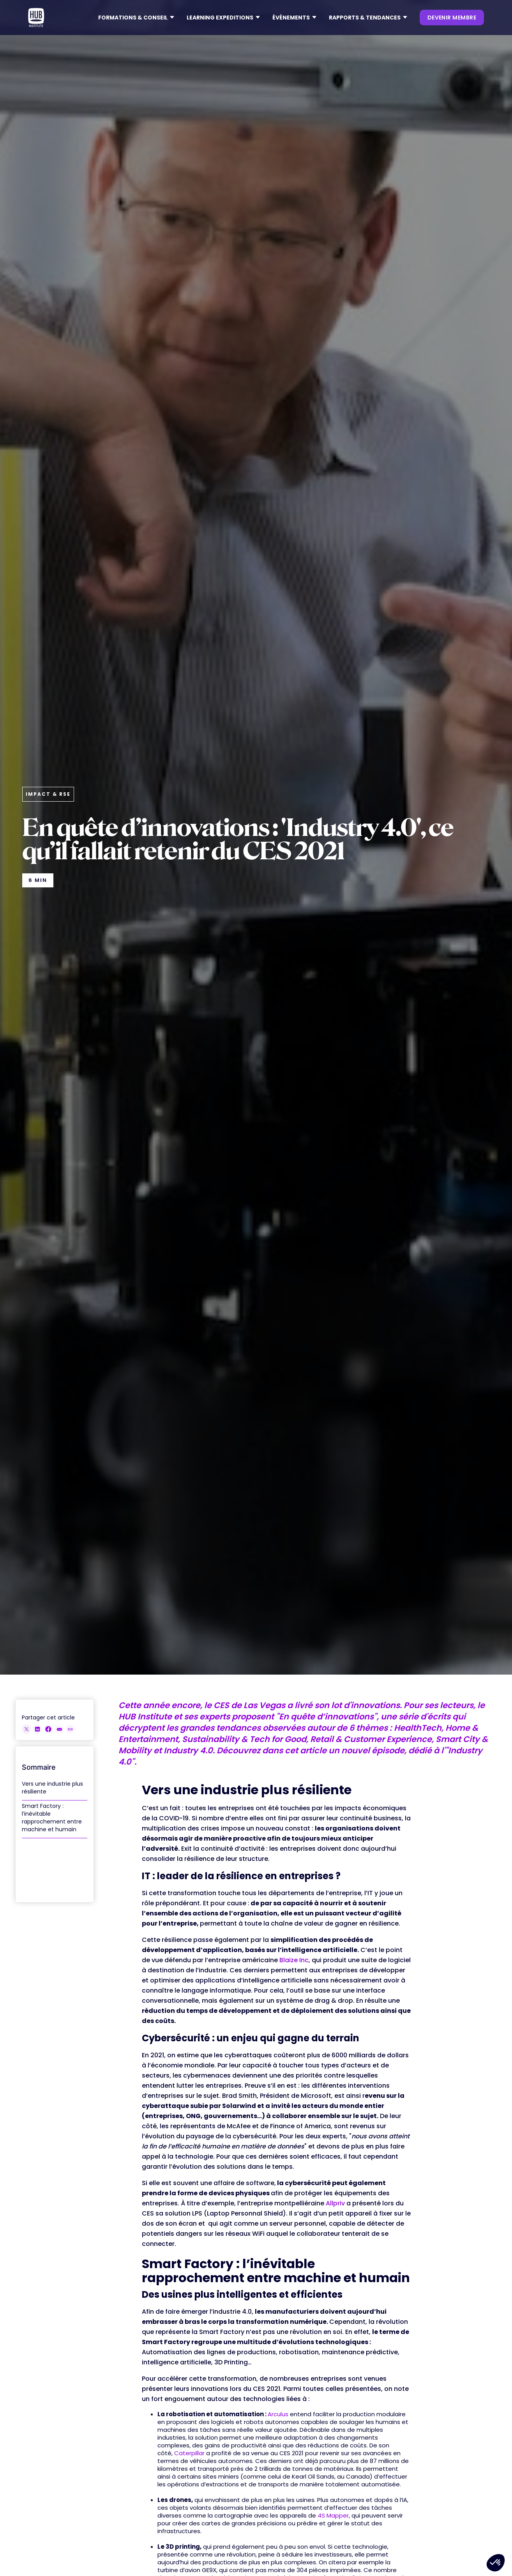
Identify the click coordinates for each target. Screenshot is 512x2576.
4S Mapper (333, 2515)
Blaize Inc (294, 1960)
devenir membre (451, 17)
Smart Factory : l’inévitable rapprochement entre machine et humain (52, 1817)
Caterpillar (189, 2453)
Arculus (278, 2414)
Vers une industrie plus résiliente (52, 1787)
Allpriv (335, 2203)
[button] (136, 17)
